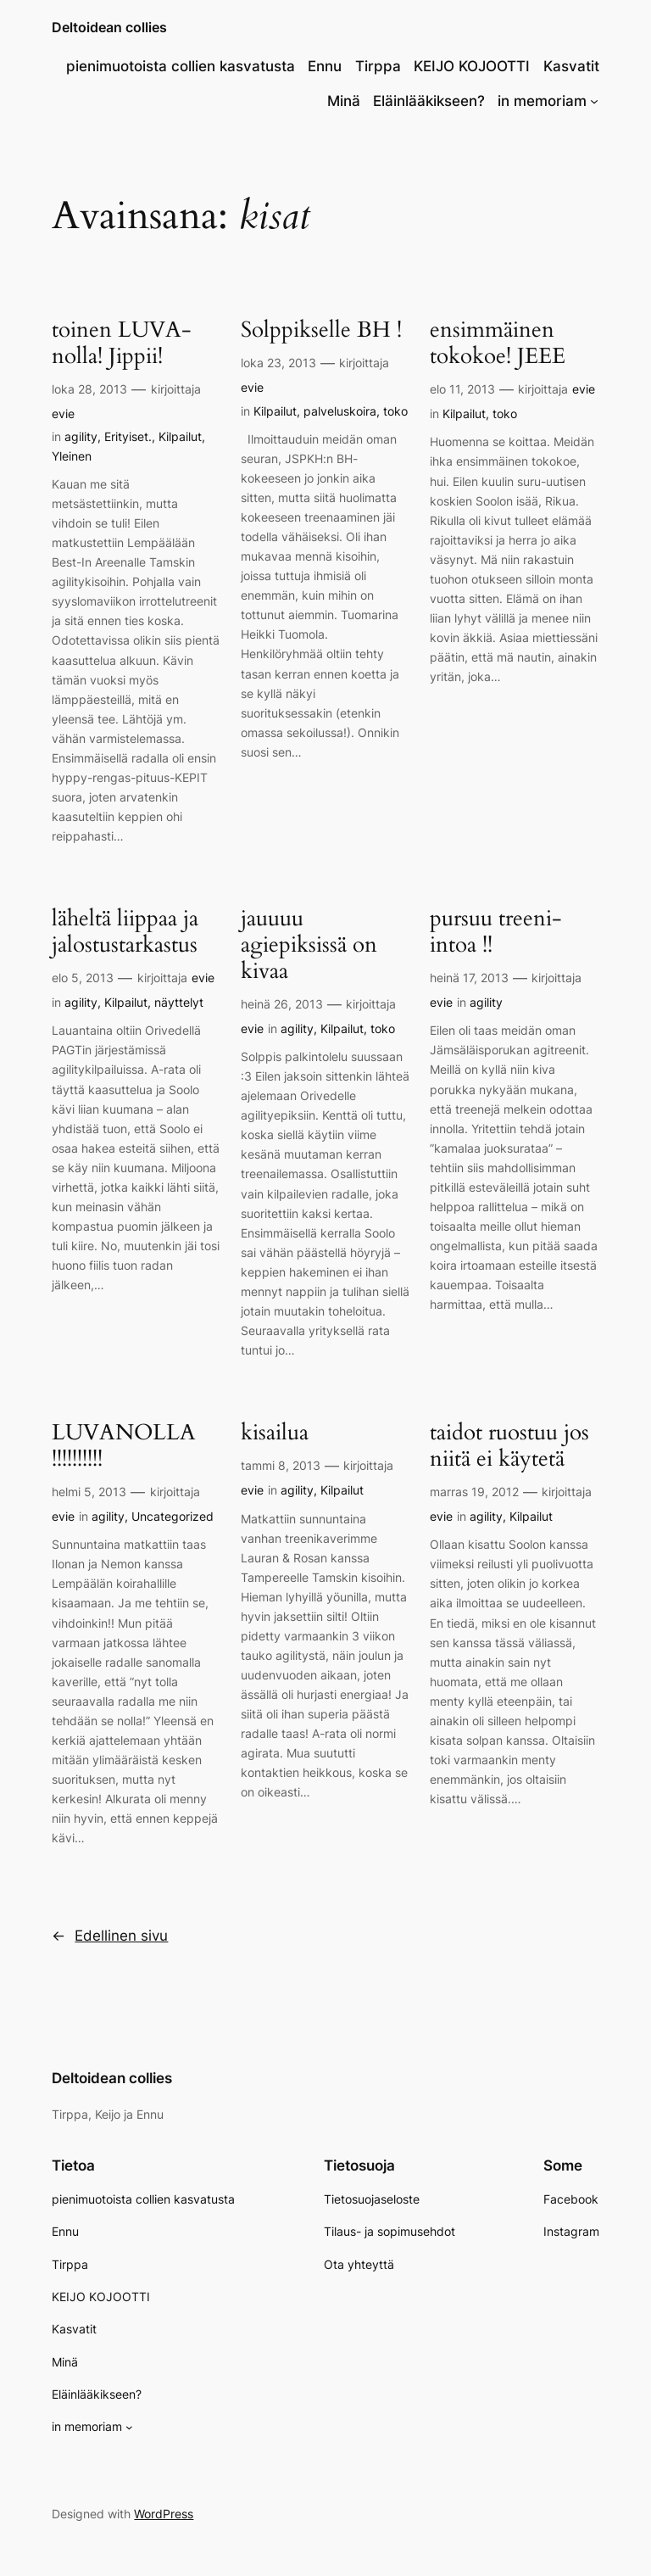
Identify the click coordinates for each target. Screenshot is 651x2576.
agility (80, 436)
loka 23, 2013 (278, 362)
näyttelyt (178, 1002)
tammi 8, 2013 (280, 1465)
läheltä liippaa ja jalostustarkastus (125, 932)
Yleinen (72, 456)
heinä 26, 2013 (282, 1004)
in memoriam (542, 100)
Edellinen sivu (110, 1936)
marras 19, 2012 (474, 1491)
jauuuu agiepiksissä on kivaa (309, 945)
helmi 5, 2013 (89, 1491)
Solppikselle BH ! (321, 330)
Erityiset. (128, 436)
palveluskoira (339, 411)
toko (395, 411)
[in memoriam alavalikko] (594, 101)
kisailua (275, 1433)
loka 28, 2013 (89, 389)
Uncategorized (172, 1516)
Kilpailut (180, 436)
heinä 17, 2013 (469, 977)
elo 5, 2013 (83, 977)
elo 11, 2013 (462, 389)
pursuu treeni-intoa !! (496, 932)
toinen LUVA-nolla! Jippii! (122, 343)
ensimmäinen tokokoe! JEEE (497, 343)
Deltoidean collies (109, 27)
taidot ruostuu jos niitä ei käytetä (509, 1446)
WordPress (163, 2513)
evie (63, 413)
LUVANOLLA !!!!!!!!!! (124, 1446)
